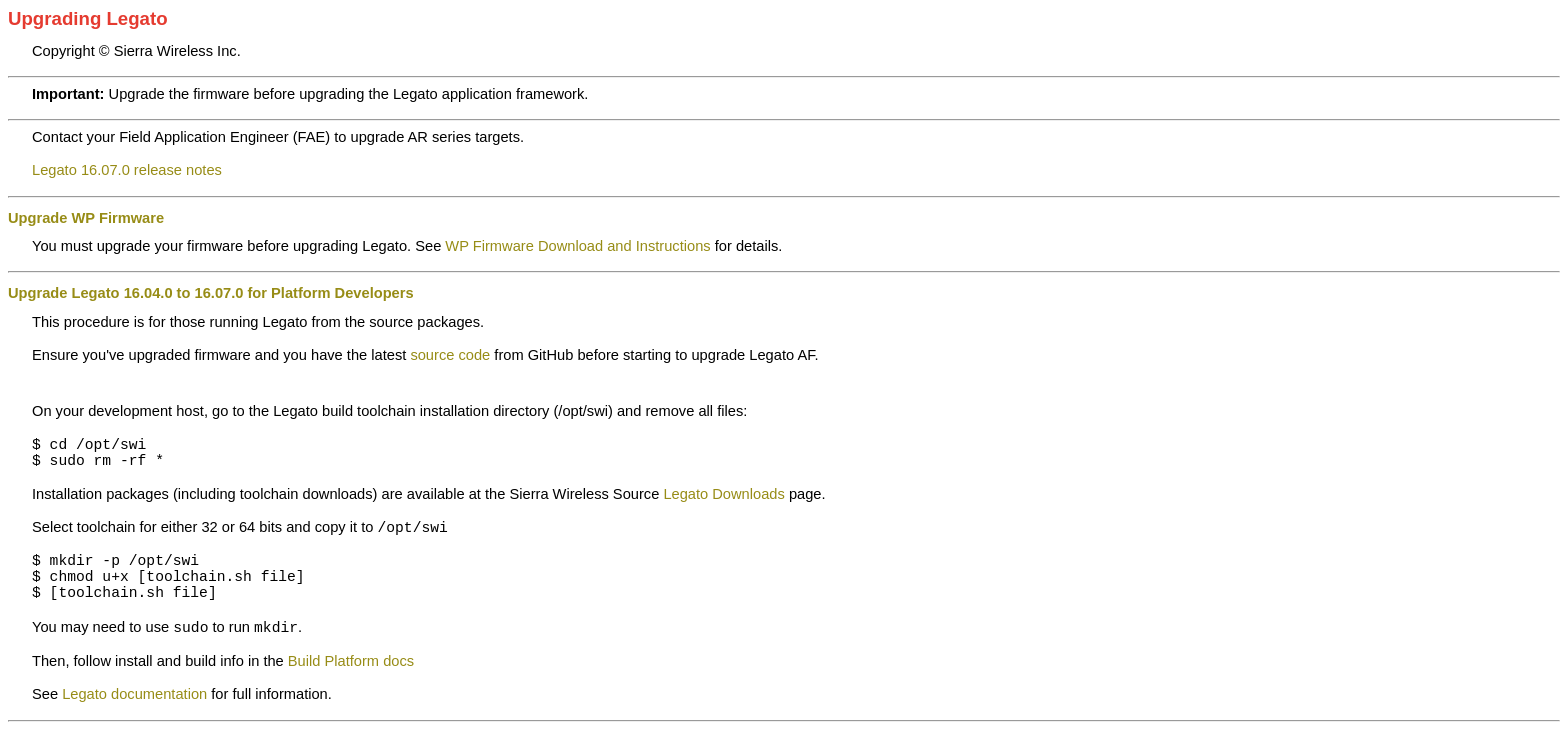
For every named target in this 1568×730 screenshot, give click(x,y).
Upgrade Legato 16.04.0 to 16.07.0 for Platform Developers (211, 293)
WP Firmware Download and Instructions (577, 246)
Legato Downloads (723, 494)
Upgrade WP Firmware (86, 218)
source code (450, 355)
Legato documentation (134, 694)
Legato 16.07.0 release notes (127, 170)
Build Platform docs (351, 661)
